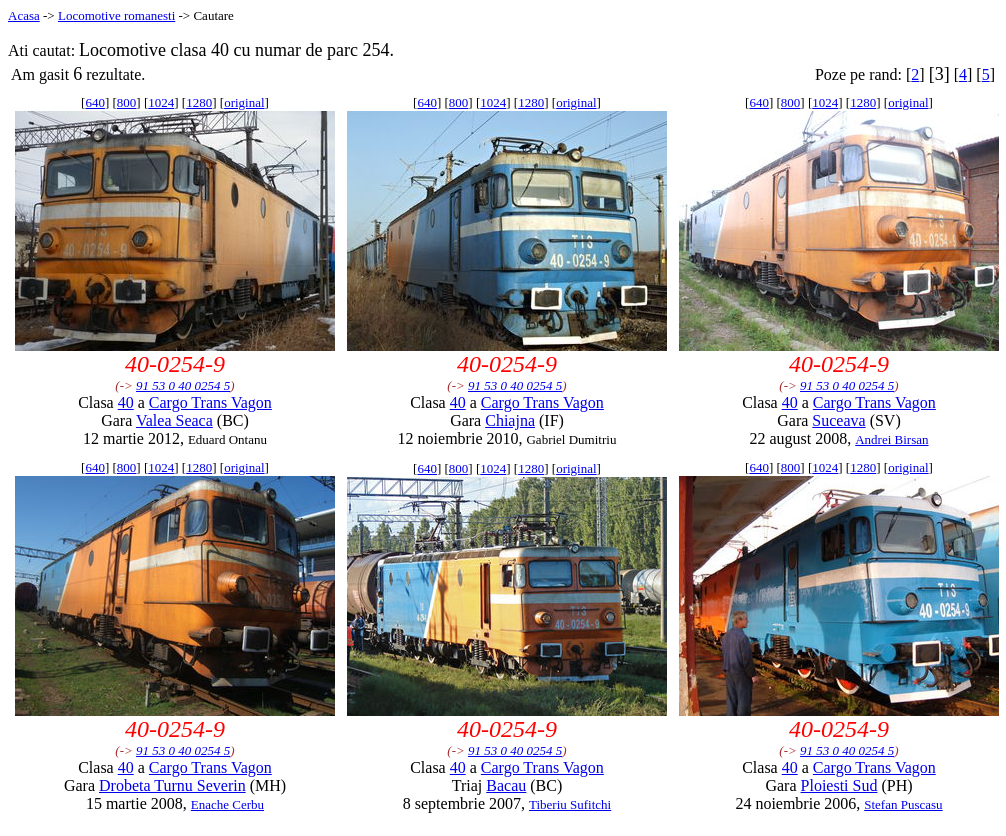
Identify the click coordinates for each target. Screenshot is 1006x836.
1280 (199, 102)
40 (126, 402)
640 (95, 102)
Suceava (838, 420)
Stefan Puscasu (903, 804)
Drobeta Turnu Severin (172, 785)
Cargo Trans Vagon (210, 402)
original (244, 102)
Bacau (506, 785)
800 (127, 102)
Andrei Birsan (891, 439)
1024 (161, 102)
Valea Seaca (174, 420)
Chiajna (510, 420)
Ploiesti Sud (839, 785)
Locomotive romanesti (116, 15)
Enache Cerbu (227, 804)
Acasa (24, 15)
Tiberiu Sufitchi (570, 804)
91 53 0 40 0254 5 (183, 385)
